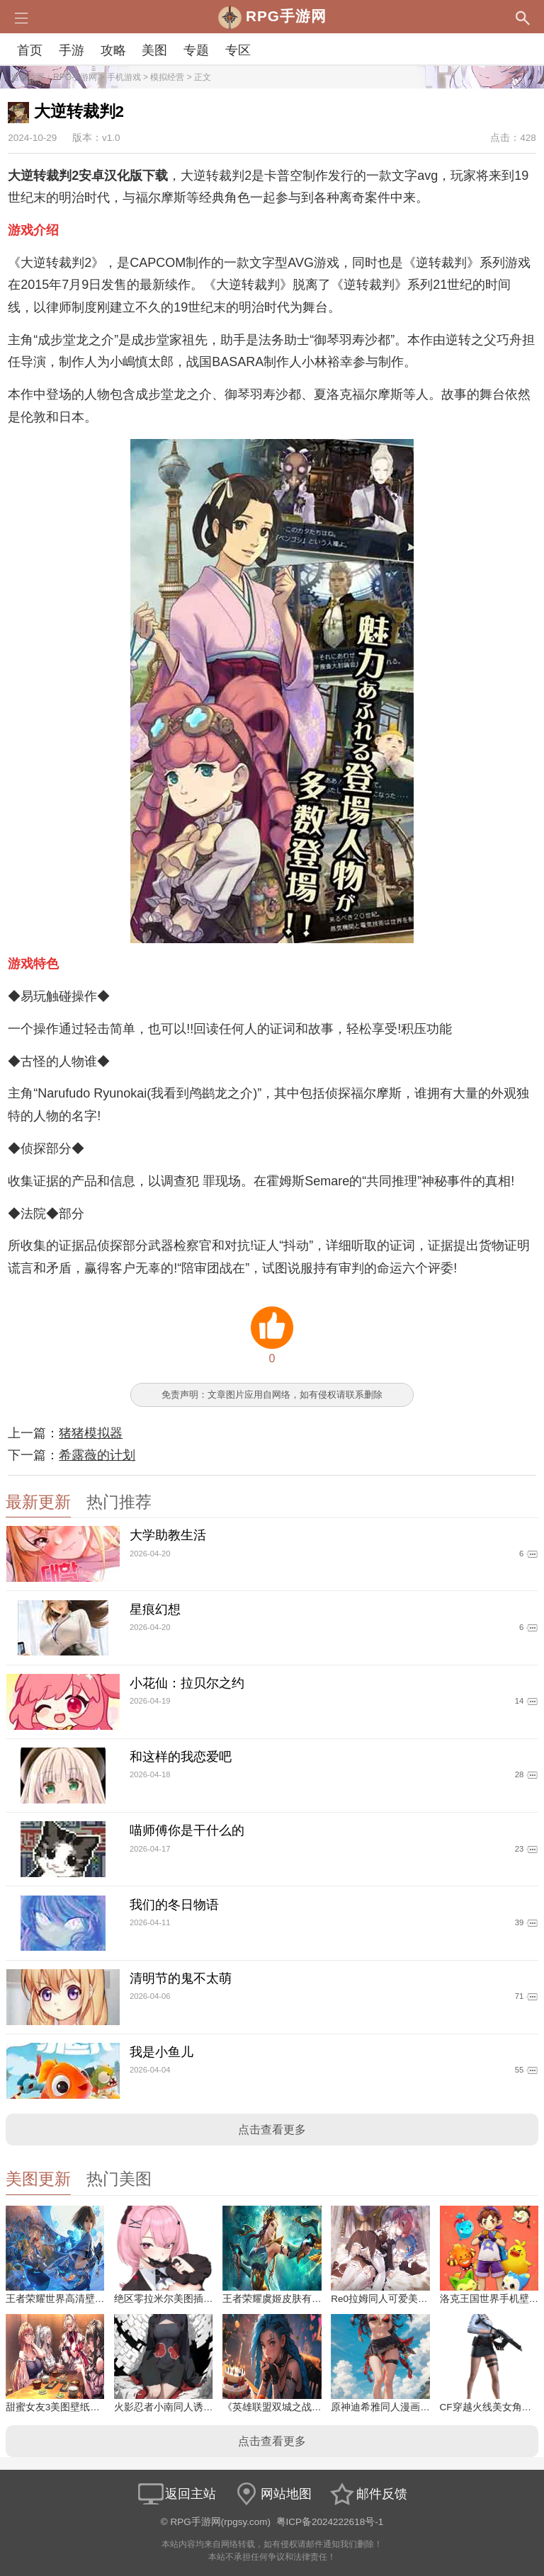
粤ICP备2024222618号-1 (330, 2522)
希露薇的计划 (97, 1455)
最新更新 (38, 1502)
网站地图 (272, 2494)
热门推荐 (119, 1502)
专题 (196, 50)
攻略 (113, 50)
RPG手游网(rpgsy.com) (221, 2522)
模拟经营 (167, 77)
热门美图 (119, 2179)
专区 (238, 50)
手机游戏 (124, 77)
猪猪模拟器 (91, 1433)
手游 (71, 50)
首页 (29, 50)
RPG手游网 (75, 77)
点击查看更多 (272, 2130)
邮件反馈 (367, 2494)
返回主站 (176, 2494)
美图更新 (38, 2179)
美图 (154, 50)
